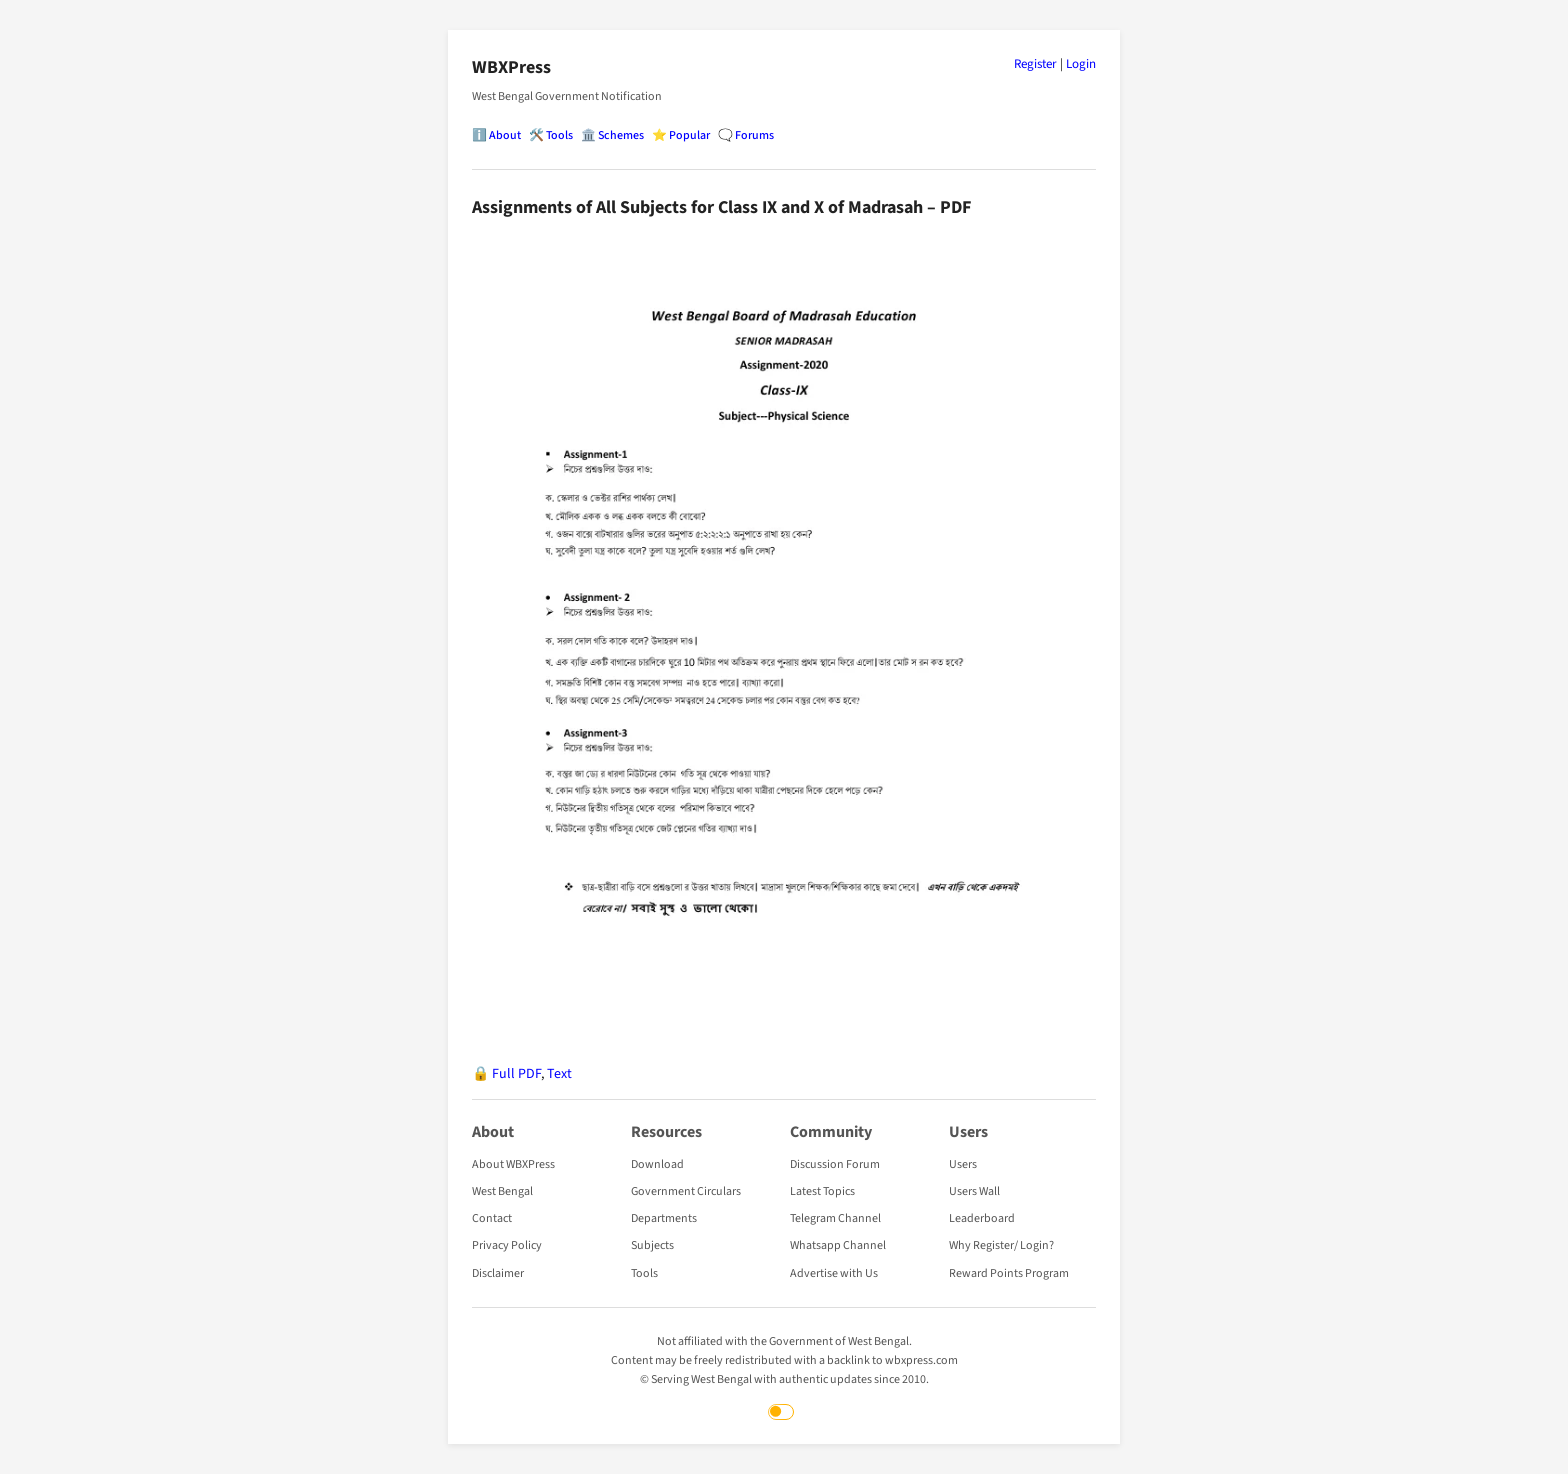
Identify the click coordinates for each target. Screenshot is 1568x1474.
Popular (689, 135)
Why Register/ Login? (1001, 1245)
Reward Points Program (1009, 1273)
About (505, 135)
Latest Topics (822, 1191)
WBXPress (511, 67)
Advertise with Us (834, 1273)
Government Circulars (686, 1191)
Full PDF (516, 1074)
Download (657, 1164)
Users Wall (974, 1191)
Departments (664, 1218)
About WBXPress (513, 1164)
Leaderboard (982, 1218)
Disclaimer (498, 1273)
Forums (754, 135)
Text (559, 1074)
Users (963, 1164)
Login (1081, 64)
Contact (492, 1218)
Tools (559, 135)
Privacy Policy (507, 1245)
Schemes (621, 135)
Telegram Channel (835, 1218)
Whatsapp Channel (838, 1245)
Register (1035, 64)
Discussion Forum (835, 1164)
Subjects (652, 1245)
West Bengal (502, 1191)
